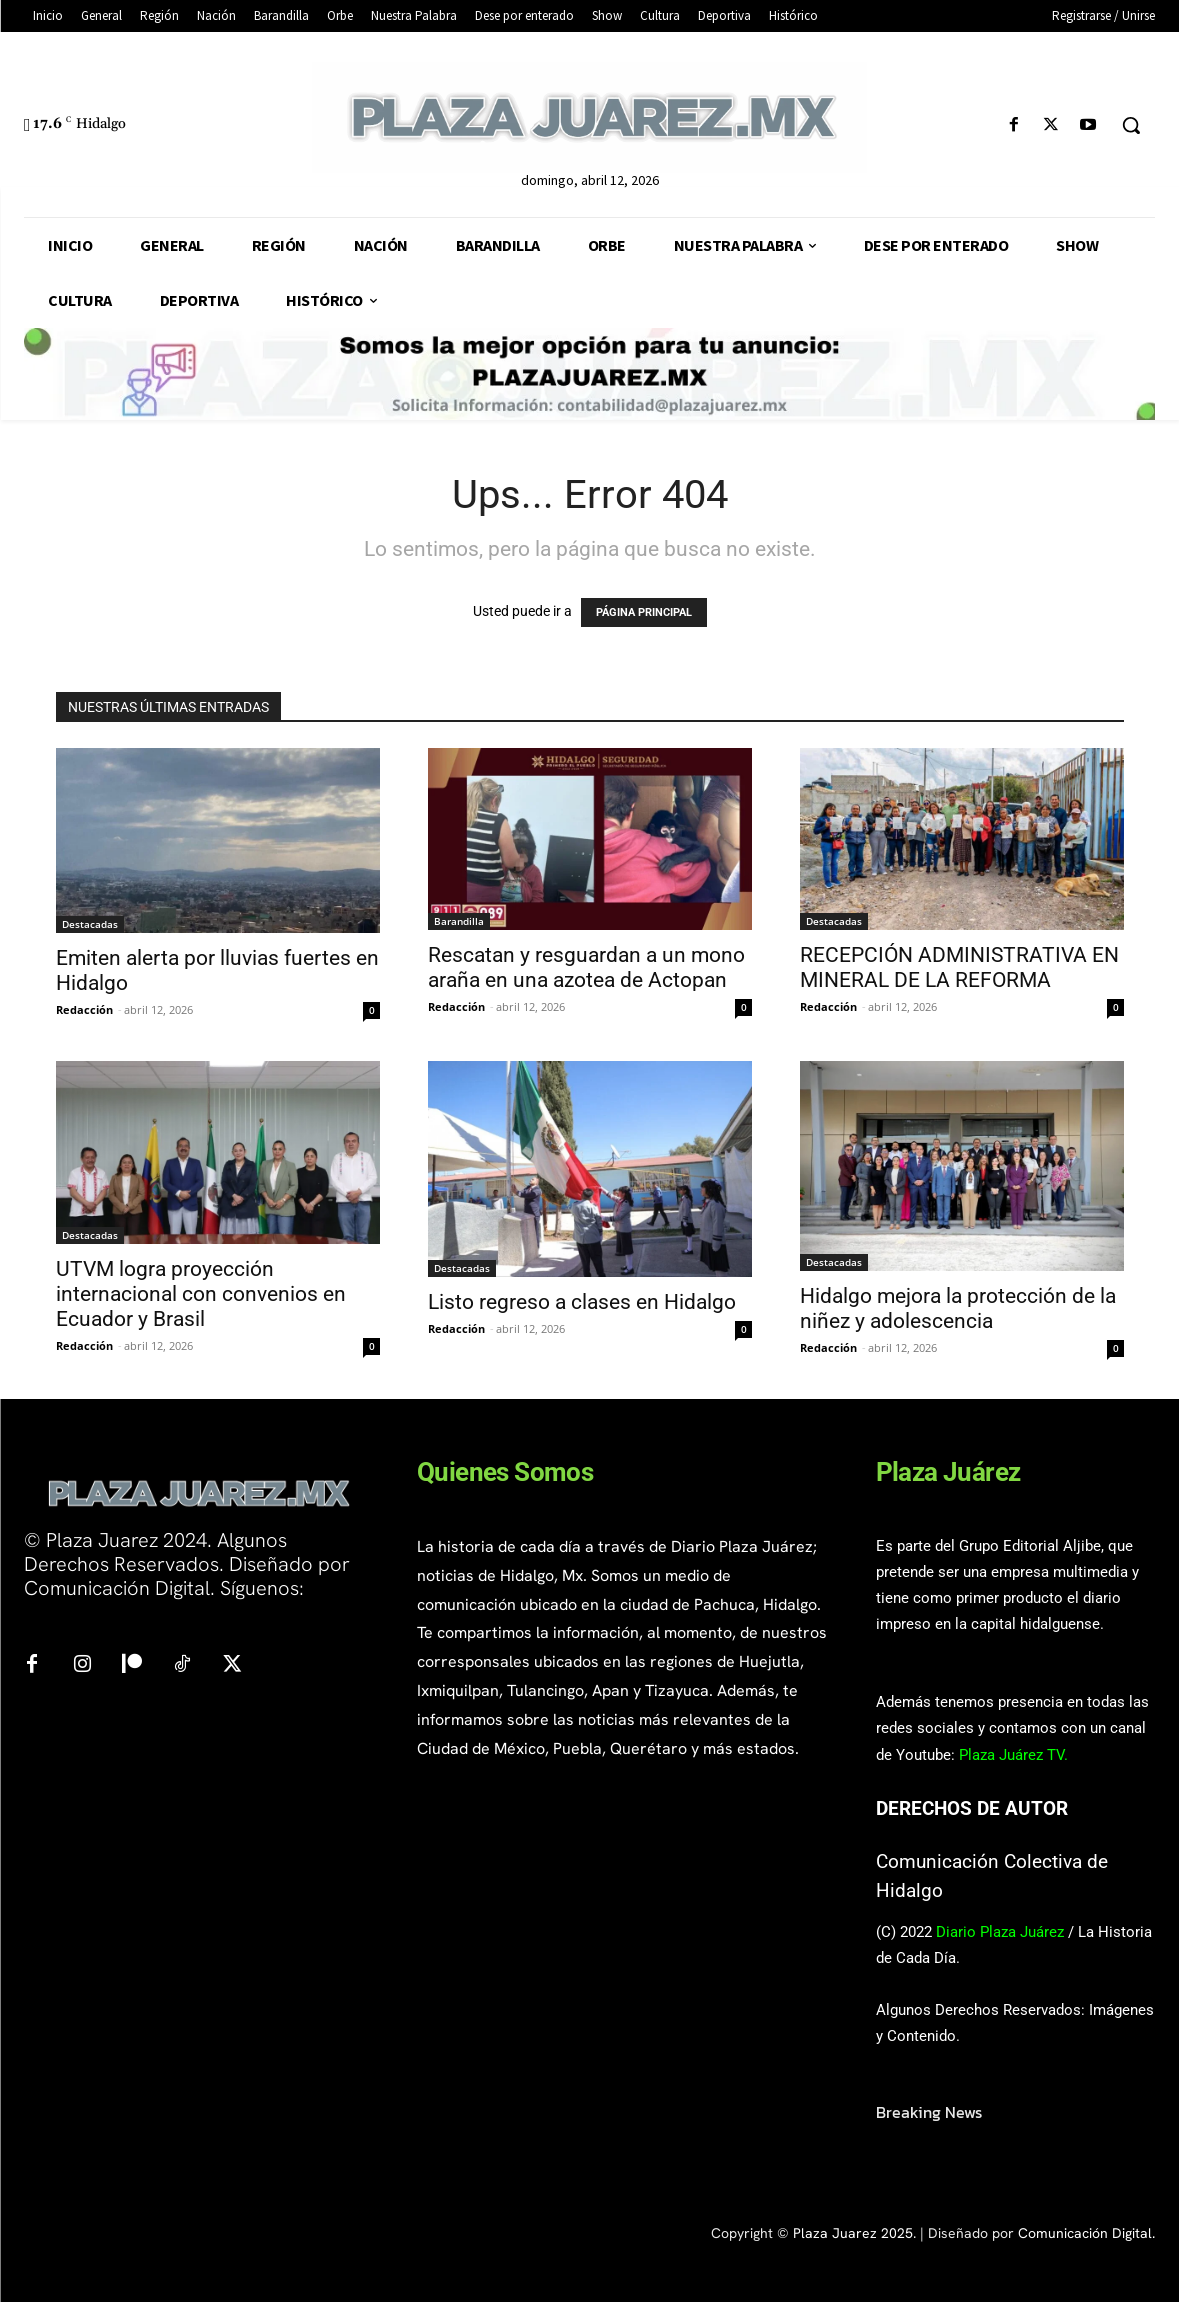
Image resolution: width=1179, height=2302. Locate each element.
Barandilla (459, 921)
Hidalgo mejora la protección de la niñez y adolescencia (958, 1308)
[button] (1131, 125)
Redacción (84, 1009)
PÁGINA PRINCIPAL (644, 612)
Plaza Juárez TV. (1013, 1755)
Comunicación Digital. (1086, 2233)
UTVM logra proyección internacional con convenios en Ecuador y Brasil (201, 1294)
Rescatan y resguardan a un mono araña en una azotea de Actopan (586, 967)
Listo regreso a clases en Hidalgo (582, 1302)
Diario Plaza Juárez (1000, 1932)
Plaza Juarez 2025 (853, 2233)
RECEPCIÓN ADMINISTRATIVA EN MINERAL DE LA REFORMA (959, 967)
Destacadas (90, 924)
